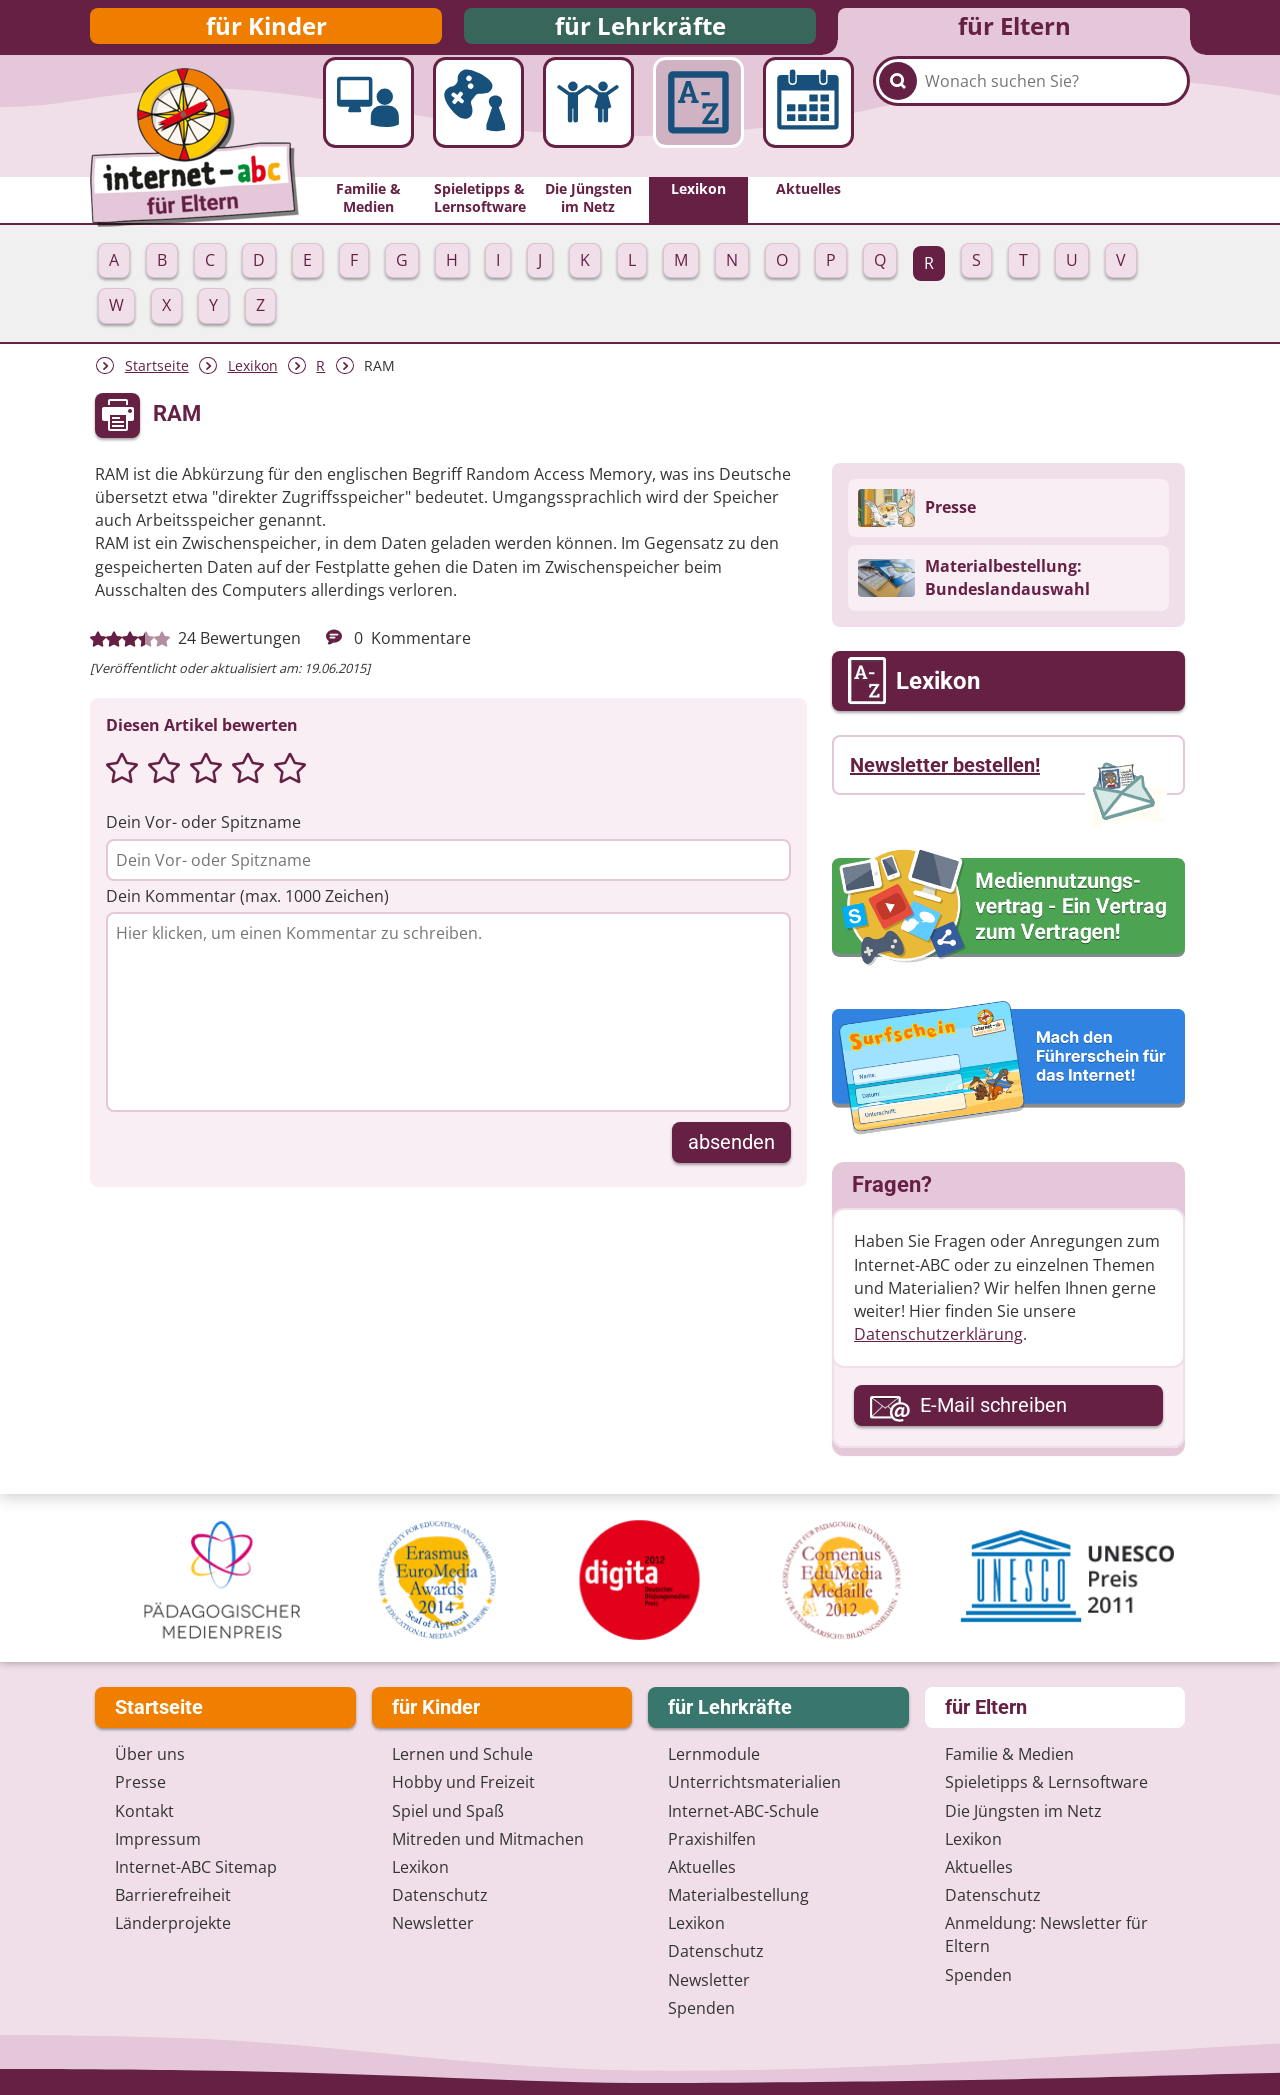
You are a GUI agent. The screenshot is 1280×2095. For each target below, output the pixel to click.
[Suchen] (898, 132)
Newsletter (433, 1924)
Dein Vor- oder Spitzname (203, 836)
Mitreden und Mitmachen (488, 1839)
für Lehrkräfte (640, 32)
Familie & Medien (1009, 1755)
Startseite (157, 379)
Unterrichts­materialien (754, 1783)
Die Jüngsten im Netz (1023, 1811)
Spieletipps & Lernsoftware (1046, 1783)
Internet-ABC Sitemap (196, 1867)
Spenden (701, 2008)
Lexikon (253, 379)
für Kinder (266, 32)
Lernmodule (714, 1755)
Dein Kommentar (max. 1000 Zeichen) (247, 909)
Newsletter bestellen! (945, 779)
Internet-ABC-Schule (743, 1811)
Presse (140, 1783)
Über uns (150, 1755)
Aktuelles (702, 1867)
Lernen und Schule (462, 1755)
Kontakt (144, 1811)
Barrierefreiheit (173, 1896)
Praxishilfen (712, 1839)
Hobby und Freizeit (463, 1783)
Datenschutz (440, 1896)
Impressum (158, 1839)
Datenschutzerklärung (938, 1348)
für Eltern (1014, 32)
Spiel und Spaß (448, 1811)
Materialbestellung (738, 1896)
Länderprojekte (173, 1924)
